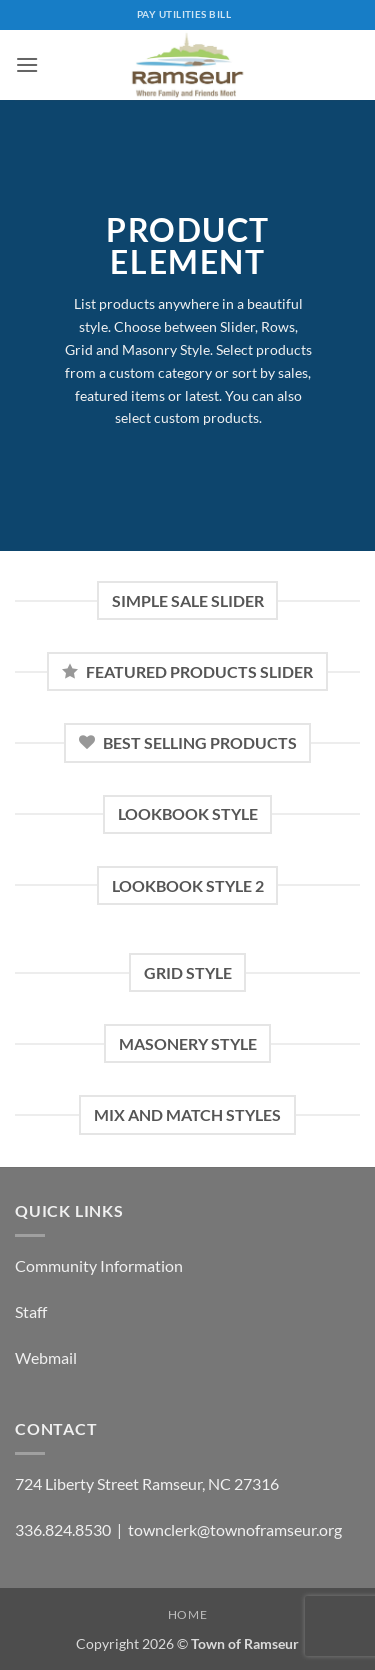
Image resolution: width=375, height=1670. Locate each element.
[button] (27, 64)
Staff (31, 1311)
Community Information (99, 1265)
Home (187, 1614)
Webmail (46, 1357)
